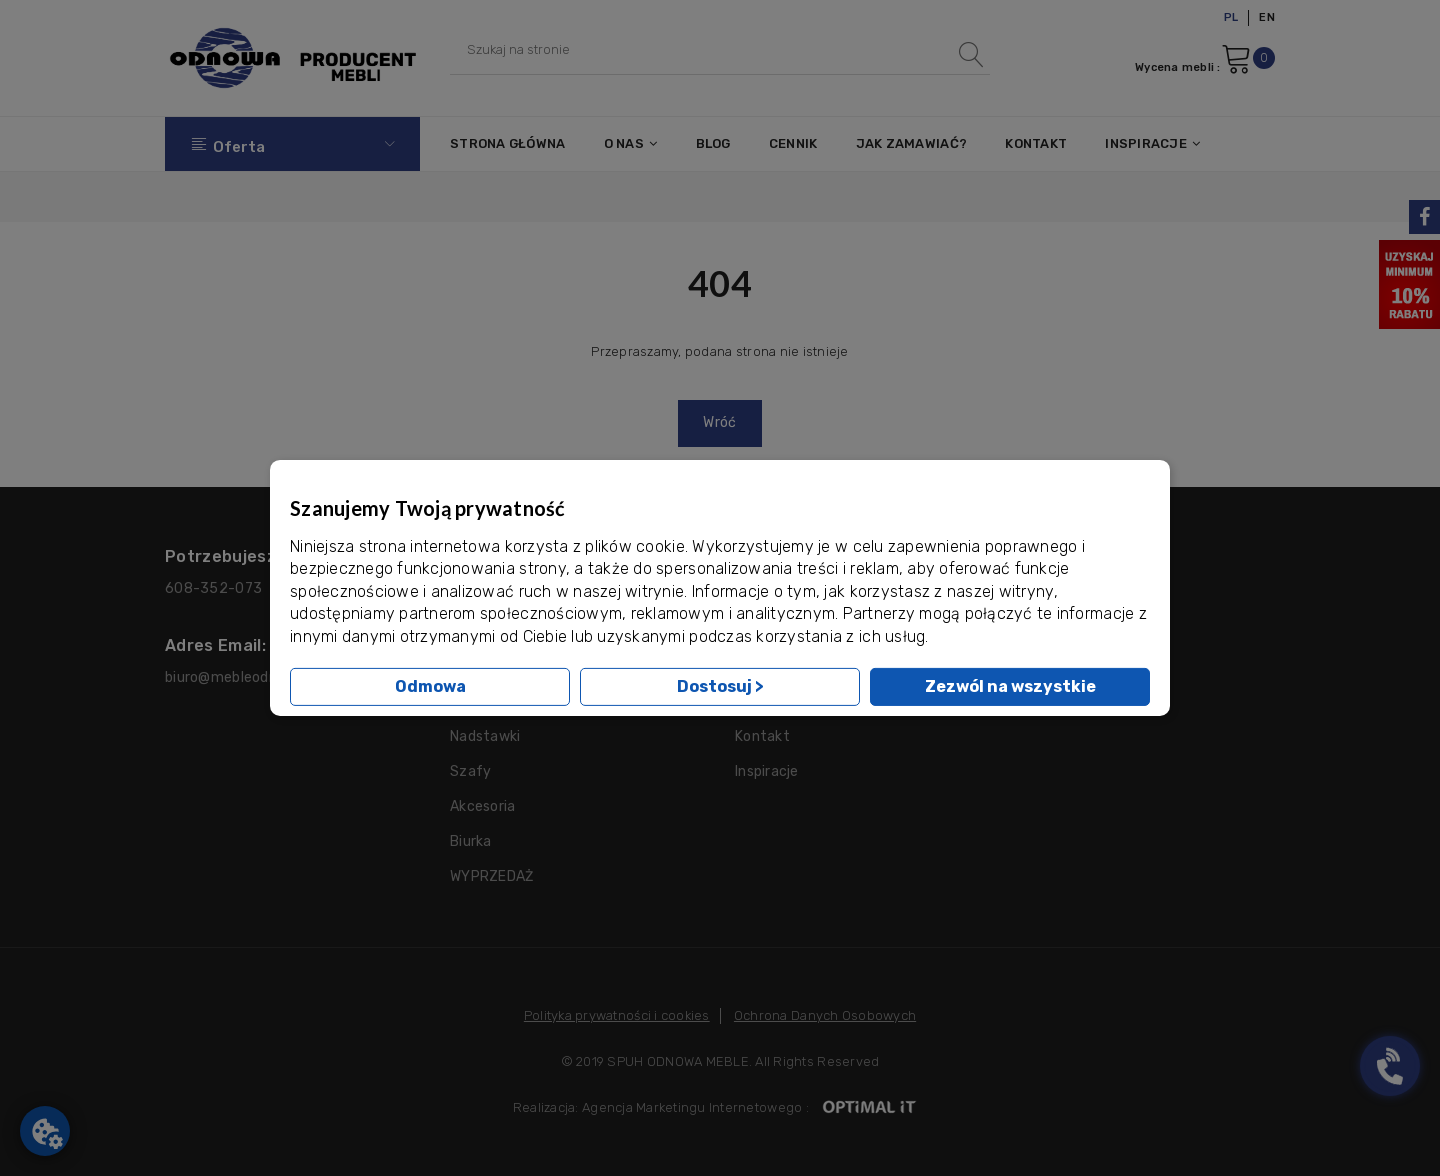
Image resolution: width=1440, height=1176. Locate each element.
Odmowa (430, 686)
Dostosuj (720, 686)
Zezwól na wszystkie (1010, 686)
